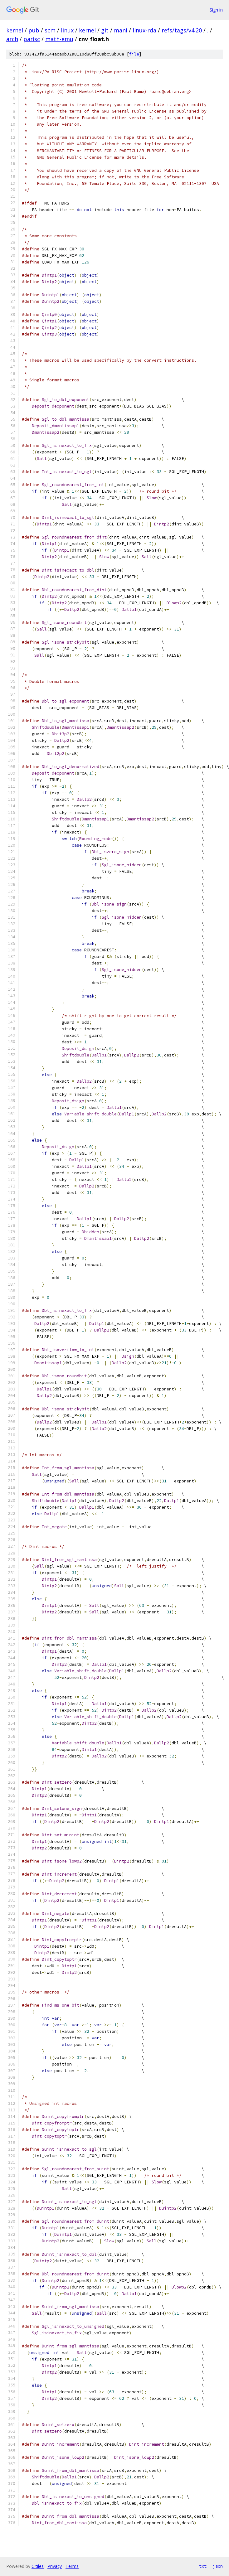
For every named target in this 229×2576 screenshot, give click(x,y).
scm (50, 30)
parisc (31, 39)
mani (120, 30)
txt (203, 2566)
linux (67, 30)
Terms (72, 2566)
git (105, 30)
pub (33, 30)
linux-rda (144, 30)
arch (12, 39)
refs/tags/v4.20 (182, 30)
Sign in (216, 10)
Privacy (54, 2566)
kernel (14, 30)
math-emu (59, 39)
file (134, 54)
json (218, 2566)
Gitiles (38, 2566)
